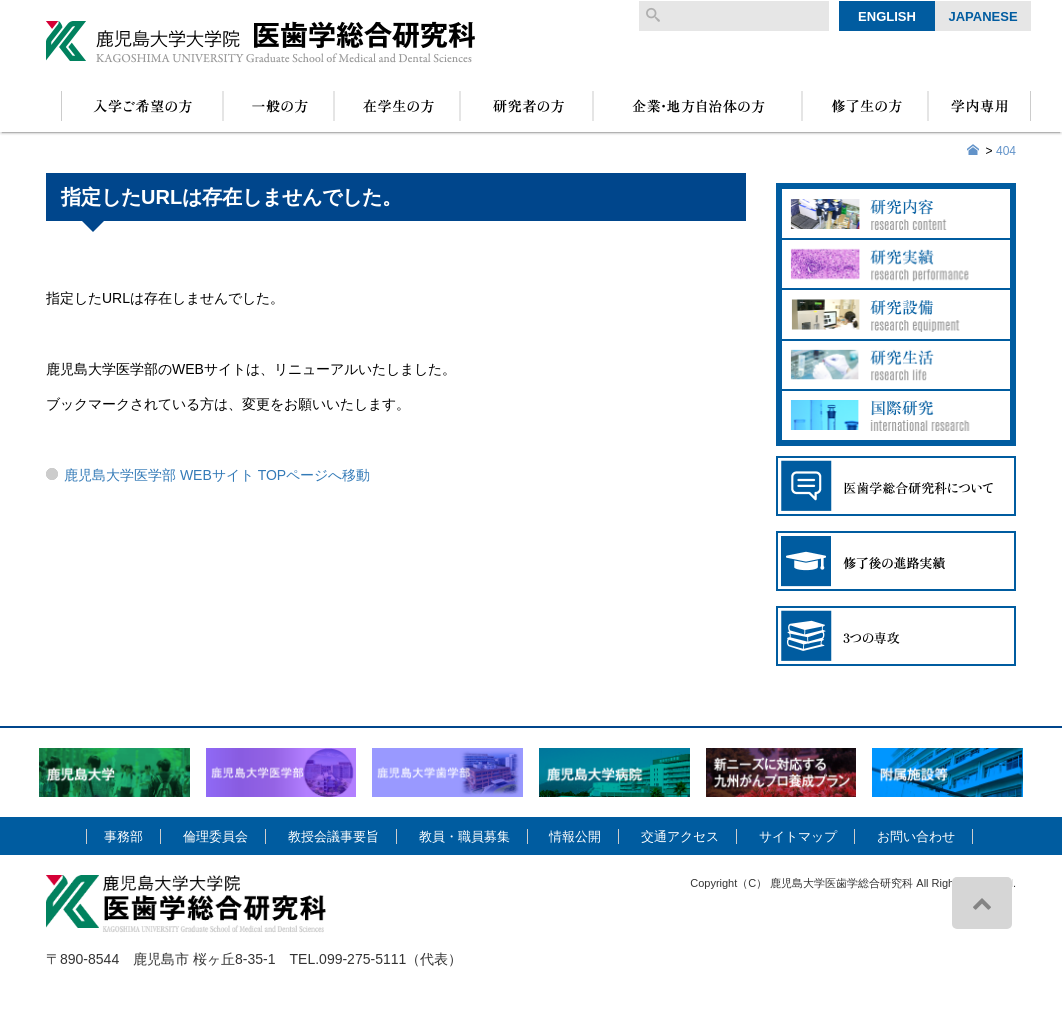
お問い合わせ (916, 836)
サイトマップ (798, 836)
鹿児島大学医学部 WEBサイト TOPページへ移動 (217, 475)
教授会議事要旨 (333, 836)
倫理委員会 (215, 836)
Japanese (982, 16)
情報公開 (575, 836)
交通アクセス (680, 836)
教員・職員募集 (464, 836)
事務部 (123, 836)
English (887, 16)
